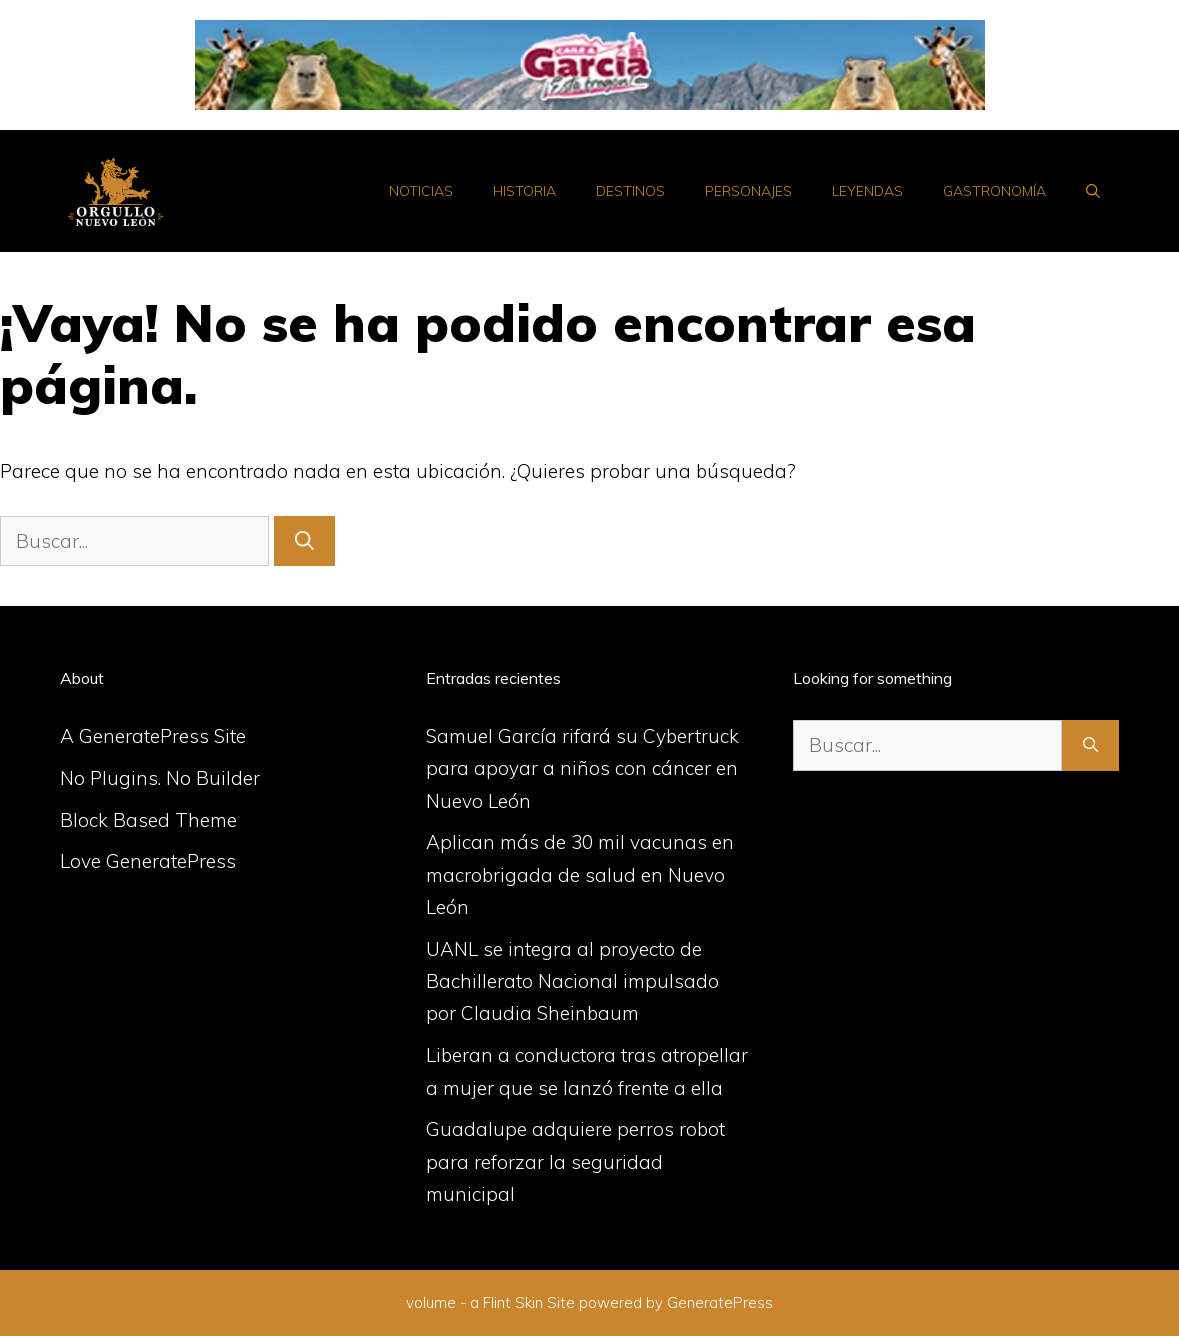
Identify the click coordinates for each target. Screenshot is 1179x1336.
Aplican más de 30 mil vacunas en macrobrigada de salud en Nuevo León (580, 874)
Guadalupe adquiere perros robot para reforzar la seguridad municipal (575, 1161)
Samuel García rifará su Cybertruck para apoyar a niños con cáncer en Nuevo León (582, 768)
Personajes (748, 191)
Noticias (421, 191)
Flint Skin (513, 1302)
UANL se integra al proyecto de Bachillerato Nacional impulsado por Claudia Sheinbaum (572, 981)
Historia (524, 191)
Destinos (630, 191)
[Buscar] (304, 541)
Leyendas (867, 191)
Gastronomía (994, 191)
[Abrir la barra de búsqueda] (1093, 191)
